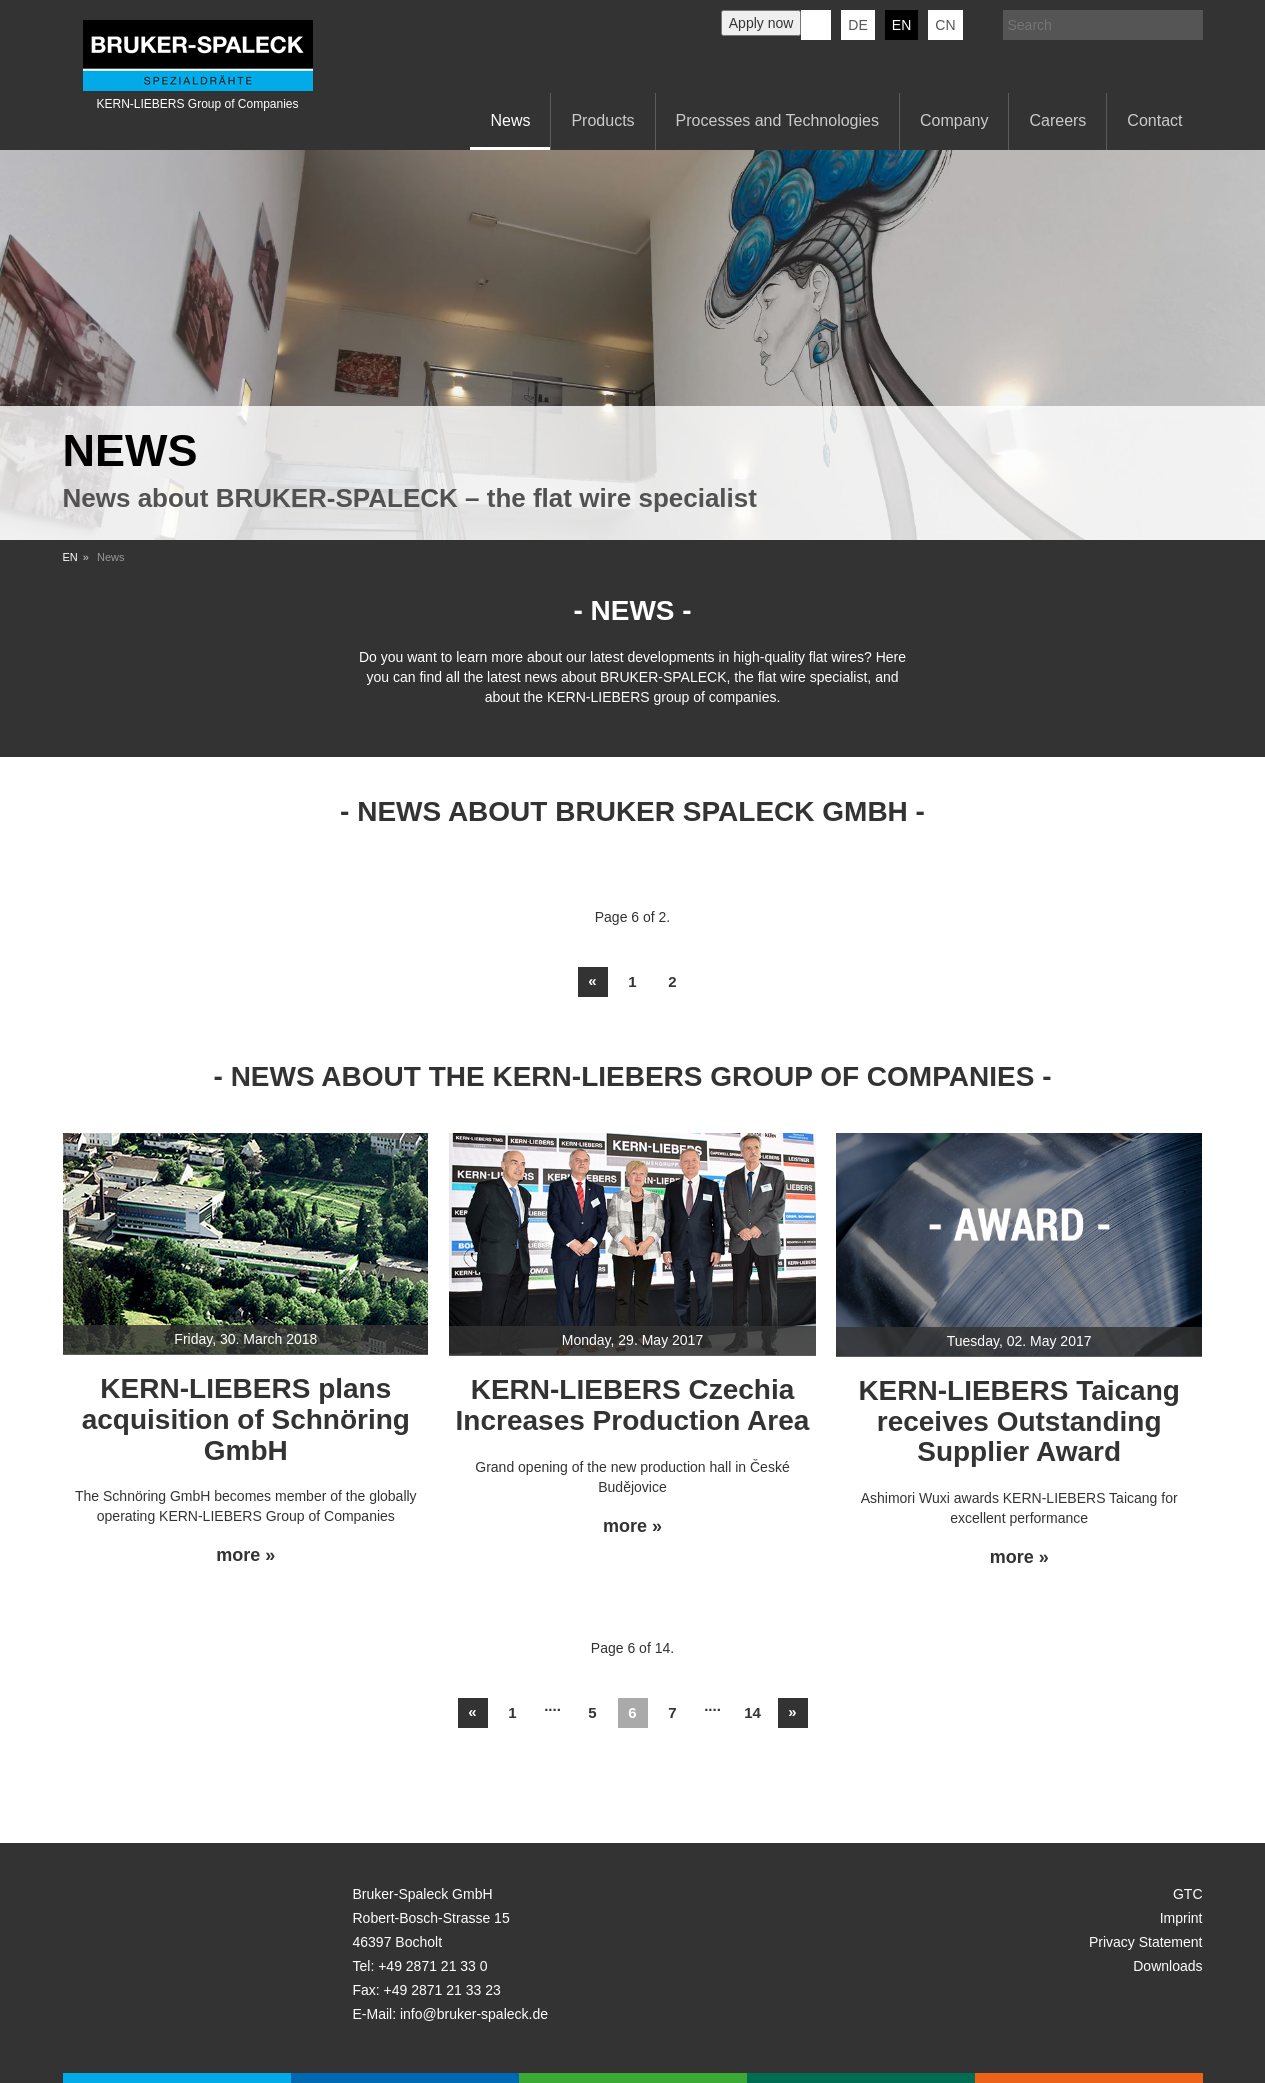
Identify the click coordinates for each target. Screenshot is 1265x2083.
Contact (1154, 120)
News (510, 120)
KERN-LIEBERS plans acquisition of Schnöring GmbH (246, 1419)
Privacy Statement (1146, 1942)
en (901, 25)
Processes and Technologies (777, 120)
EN (70, 557)
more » (245, 1555)
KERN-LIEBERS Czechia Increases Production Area (633, 1405)
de (857, 25)
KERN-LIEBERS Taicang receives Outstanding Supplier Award (1019, 1421)
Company (954, 120)
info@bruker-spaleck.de (474, 2014)
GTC (1188, 1894)
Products (602, 120)
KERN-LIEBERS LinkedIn (816, 25)
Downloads (1167, 1966)
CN (945, 25)
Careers (1057, 120)
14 (752, 1712)
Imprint (1181, 1918)
